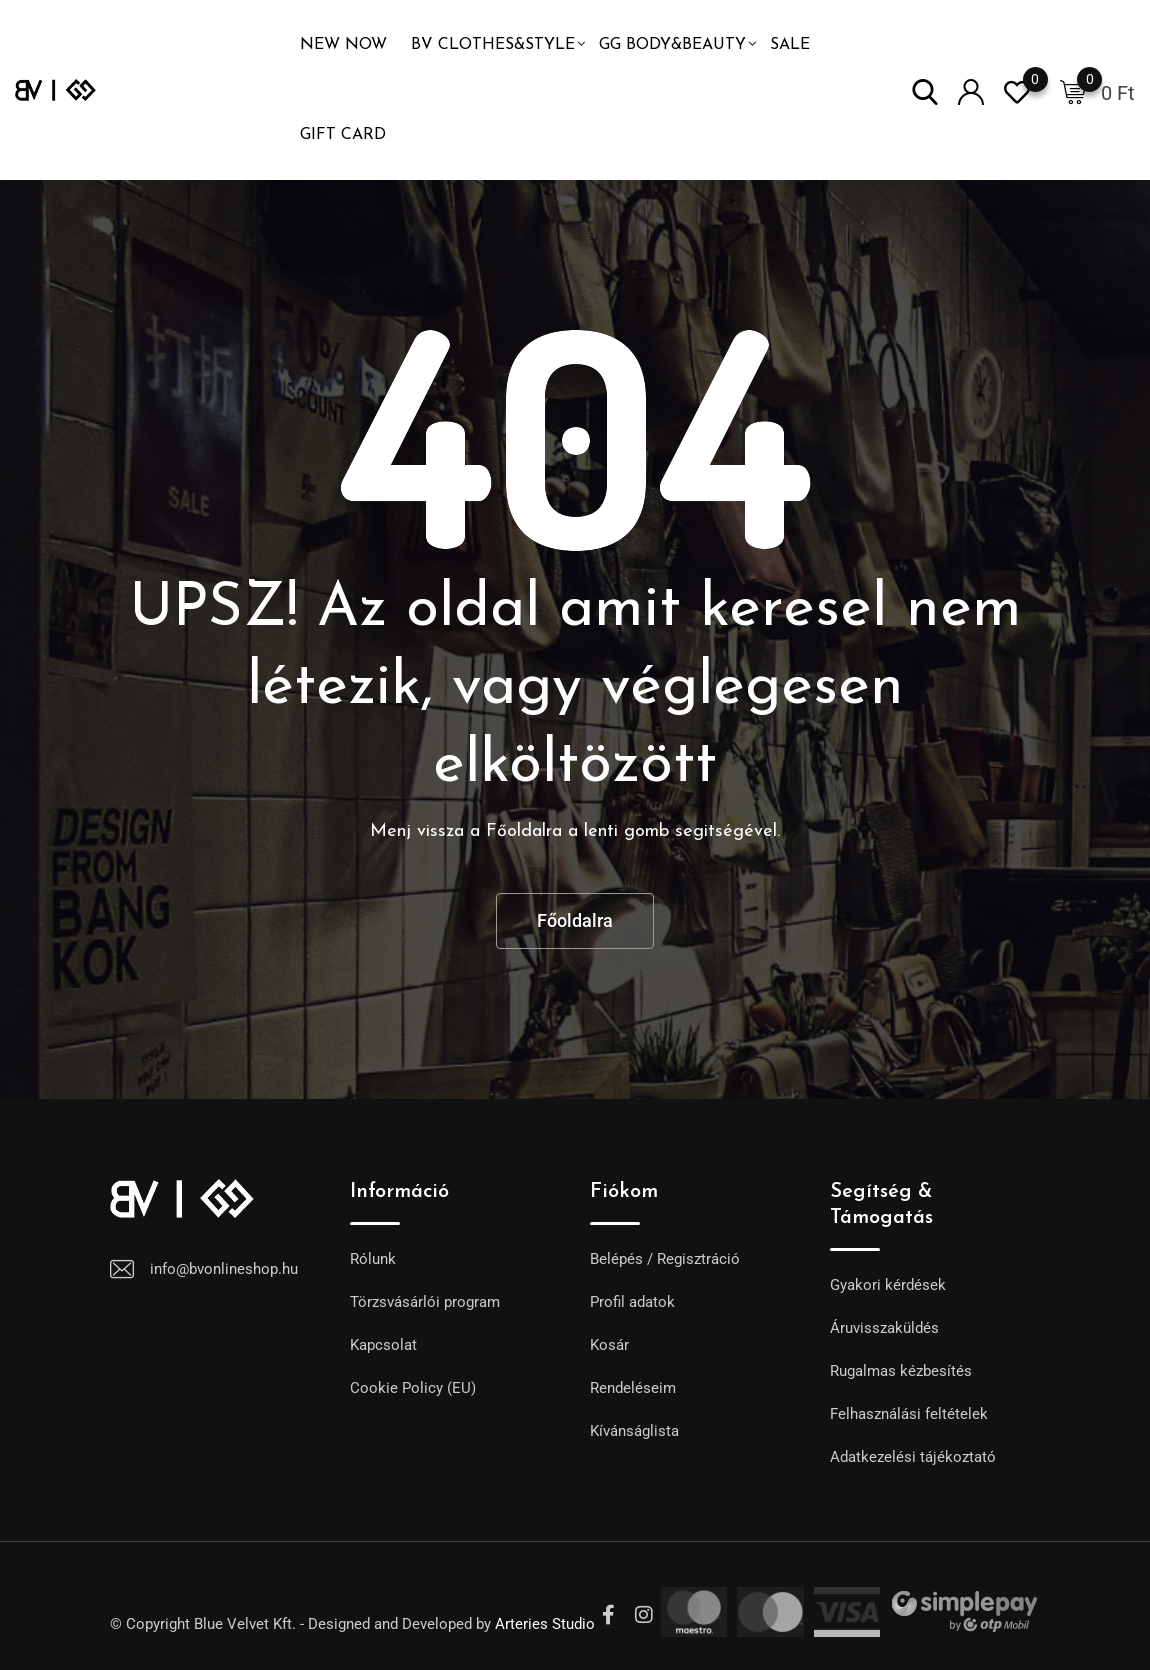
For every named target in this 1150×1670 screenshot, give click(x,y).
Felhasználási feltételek (909, 1414)
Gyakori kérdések (888, 1285)
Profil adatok (632, 1302)
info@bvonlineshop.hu (224, 1269)
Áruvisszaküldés (884, 1328)
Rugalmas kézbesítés (901, 1371)
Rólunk (373, 1259)
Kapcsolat (383, 1345)
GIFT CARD (343, 135)
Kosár (609, 1345)
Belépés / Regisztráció (665, 1259)
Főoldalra (575, 920)
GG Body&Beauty (672, 45)
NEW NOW (343, 45)
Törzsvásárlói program (425, 1302)
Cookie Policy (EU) (413, 1388)
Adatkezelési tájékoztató (913, 1457)
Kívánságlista (634, 1431)
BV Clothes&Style (493, 45)
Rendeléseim (633, 1388)
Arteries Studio (545, 1624)
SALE (790, 45)
